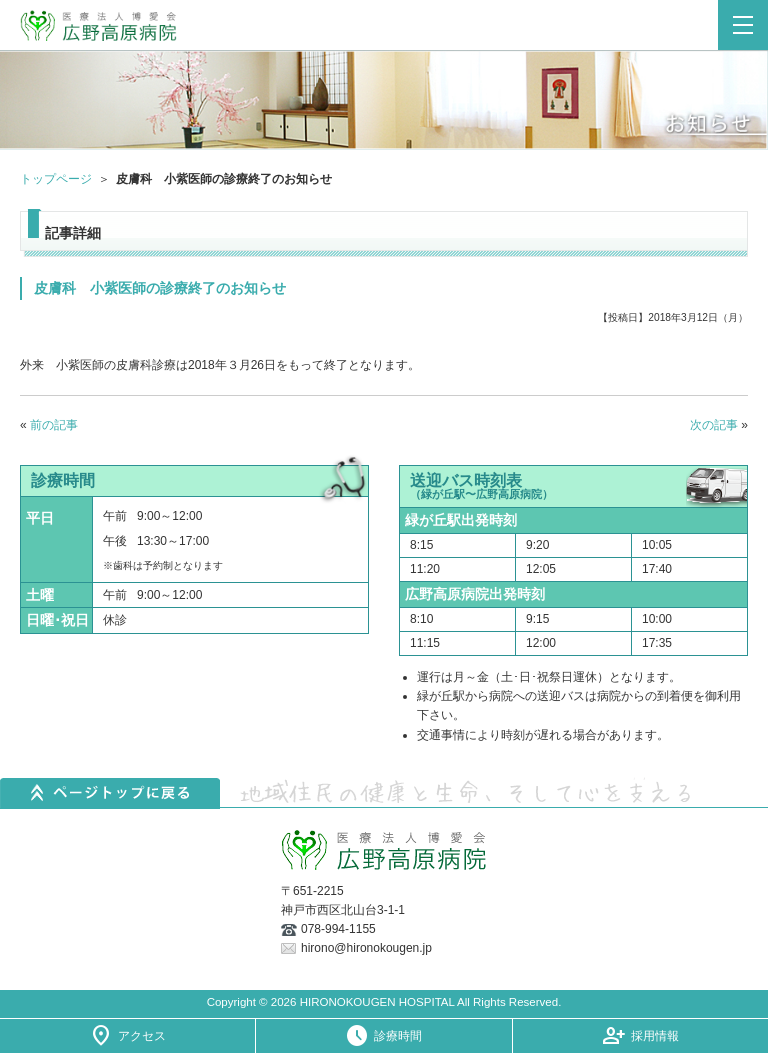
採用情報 (655, 1036)
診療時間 (398, 1036)
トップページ (56, 179)
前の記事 (54, 425)
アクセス (142, 1036)
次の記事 (714, 425)
